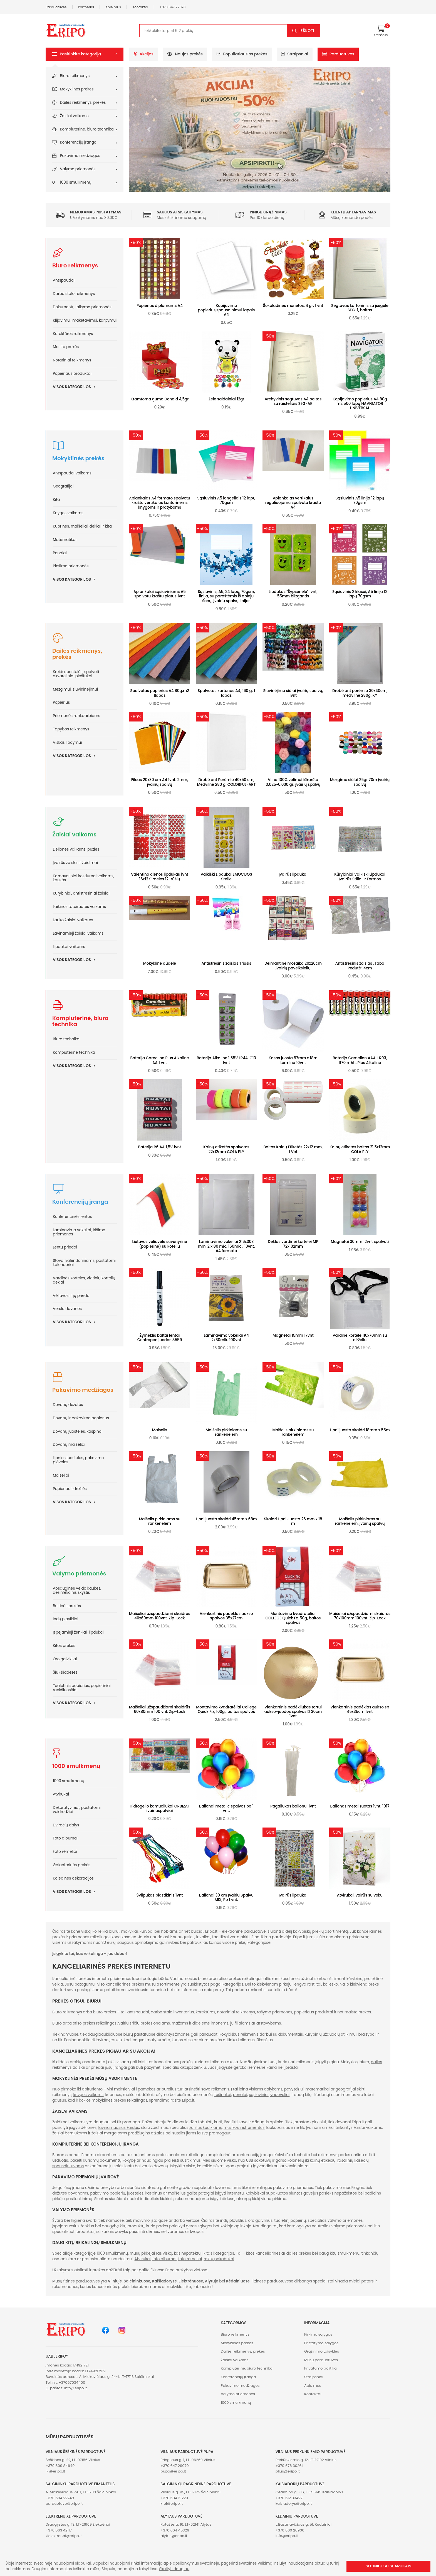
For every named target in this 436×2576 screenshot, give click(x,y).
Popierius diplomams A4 (160, 305)
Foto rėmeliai (65, 1851)
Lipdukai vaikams (69, 946)
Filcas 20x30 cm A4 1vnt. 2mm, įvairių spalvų (159, 782)
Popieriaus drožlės (70, 1488)
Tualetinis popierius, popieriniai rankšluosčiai (82, 1688)
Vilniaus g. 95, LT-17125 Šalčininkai (190, 2492)
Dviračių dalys (66, 1825)
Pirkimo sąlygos (318, 2334)
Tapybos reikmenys (71, 729)
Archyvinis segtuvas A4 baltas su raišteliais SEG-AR (293, 401)
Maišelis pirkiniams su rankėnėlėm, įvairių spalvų (360, 1521)
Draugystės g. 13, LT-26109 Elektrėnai (78, 2524)
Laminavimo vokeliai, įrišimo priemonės (79, 1232)
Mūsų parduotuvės (321, 2360)
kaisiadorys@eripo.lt (294, 2503)
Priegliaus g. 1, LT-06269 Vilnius (187, 2459)
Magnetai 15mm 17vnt (292, 1335)
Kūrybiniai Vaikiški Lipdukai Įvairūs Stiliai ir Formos (359, 876)
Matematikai (64, 539)
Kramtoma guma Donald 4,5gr (160, 399)
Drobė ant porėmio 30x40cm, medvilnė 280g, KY (359, 693)
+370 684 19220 (174, 2498)
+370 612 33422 (289, 2498)
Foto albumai (65, 1838)
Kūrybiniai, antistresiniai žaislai (81, 893)
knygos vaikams (88, 2094)
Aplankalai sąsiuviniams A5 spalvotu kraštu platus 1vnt (159, 594)
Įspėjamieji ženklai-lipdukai (78, 1632)
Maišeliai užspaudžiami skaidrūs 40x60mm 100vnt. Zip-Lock (159, 1616)
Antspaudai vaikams (72, 473)
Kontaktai (140, 7)
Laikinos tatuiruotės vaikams (79, 906)
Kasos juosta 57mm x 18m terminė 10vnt (293, 1060)
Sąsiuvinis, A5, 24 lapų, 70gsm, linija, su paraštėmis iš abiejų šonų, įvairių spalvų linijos (226, 596)
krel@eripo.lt (171, 2503)
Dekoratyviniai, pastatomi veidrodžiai (77, 1809)
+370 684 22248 (60, 2498)
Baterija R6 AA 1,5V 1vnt (159, 1147)
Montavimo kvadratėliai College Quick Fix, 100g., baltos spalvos (226, 1709)
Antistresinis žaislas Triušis (226, 963)
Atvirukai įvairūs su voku (360, 1895)
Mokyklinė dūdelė (159, 963)
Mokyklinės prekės (77, 89)
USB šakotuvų (258, 2160)
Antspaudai (64, 280)
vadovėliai (280, 2094)
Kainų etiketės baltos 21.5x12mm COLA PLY (360, 1149)
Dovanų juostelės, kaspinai (77, 1431)
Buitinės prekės (67, 1606)
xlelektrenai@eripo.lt (64, 2535)
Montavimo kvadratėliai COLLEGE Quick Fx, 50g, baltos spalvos (293, 1618)
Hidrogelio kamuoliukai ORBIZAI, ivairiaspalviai (159, 1808)
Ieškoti (306, 30)
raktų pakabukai (219, 2259)
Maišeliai (61, 1475)
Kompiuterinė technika (74, 1052)
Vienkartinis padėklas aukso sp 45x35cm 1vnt (359, 1709)
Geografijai (63, 486)
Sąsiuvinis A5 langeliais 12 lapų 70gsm (226, 500)
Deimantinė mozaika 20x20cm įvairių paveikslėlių (293, 966)
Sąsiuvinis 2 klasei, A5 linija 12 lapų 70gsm (359, 594)
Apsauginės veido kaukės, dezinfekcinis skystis (77, 1590)
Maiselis (159, 1430)
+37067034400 (72, 2382)
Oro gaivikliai (65, 1659)
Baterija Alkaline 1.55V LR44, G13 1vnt (226, 1060)
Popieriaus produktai (72, 373)
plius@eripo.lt (288, 2471)
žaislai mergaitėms (109, 2133)
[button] (84, 54)
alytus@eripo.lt (173, 2535)
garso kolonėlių (290, 2160)
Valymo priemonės (78, 169)
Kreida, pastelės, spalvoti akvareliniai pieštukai (76, 674)
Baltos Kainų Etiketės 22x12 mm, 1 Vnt (293, 1149)
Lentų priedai (65, 1247)
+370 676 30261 (289, 2465)
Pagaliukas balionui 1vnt (293, 1806)
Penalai (60, 553)
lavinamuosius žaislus (118, 2127)
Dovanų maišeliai (69, 1444)
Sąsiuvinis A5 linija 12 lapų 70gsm (359, 500)
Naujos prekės (185, 54)
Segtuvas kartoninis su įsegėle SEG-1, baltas (359, 308)
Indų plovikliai (65, 1619)
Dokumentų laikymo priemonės (82, 307)
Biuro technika (66, 1039)
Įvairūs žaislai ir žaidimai (75, 862)
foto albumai (164, 2259)
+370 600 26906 (290, 2530)
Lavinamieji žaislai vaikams (78, 933)
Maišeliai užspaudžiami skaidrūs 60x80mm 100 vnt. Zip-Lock (159, 1709)
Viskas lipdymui (67, 742)
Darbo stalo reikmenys (74, 293)
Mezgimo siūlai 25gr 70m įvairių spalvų (360, 782)
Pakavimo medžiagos (80, 155)
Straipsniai (294, 54)
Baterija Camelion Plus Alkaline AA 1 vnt (159, 1060)
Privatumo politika (320, 2368)
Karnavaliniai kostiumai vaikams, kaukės (83, 878)
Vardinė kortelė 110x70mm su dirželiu (360, 1338)
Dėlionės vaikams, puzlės (76, 849)
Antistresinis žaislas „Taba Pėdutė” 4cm (359, 966)
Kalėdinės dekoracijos (73, 1878)
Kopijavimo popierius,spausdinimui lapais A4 (226, 310)
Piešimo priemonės (70, 566)
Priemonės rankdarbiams (76, 715)
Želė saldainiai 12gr (226, 399)
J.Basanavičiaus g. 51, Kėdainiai (304, 2524)
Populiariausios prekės (242, 54)
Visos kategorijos (76, 386)
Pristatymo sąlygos (321, 2343)
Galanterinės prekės (71, 1865)
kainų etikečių (322, 2160)
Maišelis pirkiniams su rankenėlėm (226, 1432)
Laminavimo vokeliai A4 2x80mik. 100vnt (226, 1338)
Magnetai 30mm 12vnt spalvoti (360, 1241)
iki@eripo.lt (55, 2471)
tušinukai (222, 2094)
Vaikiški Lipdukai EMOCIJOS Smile (226, 876)
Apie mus (113, 7)
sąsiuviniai (258, 2094)
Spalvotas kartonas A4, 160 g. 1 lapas (226, 693)
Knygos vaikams (68, 513)
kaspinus (153, 2193)
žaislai (79, 2067)
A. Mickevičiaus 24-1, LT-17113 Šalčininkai (81, 2492)
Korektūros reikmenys (73, 333)
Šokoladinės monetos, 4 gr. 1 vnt (293, 305)
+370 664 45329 (174, 2530)
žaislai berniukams (69, 2133)
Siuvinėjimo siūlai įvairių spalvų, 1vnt (293, 693)
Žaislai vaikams (74, 116)
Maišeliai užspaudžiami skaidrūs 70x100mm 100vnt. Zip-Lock (359, 1616)
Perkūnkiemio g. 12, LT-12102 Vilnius (306, 2459)
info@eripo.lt (75, 2388)
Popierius (61, 702)
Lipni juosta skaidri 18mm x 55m (360, 1430)
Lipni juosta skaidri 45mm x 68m (226, 1519)
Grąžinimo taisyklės (321, 2351)
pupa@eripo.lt (173, 2471)
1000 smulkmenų (75, 182)
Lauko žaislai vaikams (73, 920)
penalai (240, 2094)
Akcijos (143, 54)
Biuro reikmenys (75, 75)
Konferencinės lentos (72, 1216)
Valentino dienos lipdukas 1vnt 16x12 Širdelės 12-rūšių (159, 876)
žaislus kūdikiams (205, 2127)
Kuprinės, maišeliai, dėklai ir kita (82, 526)
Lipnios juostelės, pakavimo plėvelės (78, 1460)
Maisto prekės (66, 346)
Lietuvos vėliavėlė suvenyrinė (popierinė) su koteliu (159, 1244)
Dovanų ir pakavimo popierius (81, 1418)
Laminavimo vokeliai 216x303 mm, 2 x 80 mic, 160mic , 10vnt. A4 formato (226, 1246)
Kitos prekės (64, 1645)
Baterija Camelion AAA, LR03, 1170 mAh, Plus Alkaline (360, 1060)
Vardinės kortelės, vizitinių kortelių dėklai (84, 1280)
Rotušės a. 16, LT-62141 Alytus (185, 2524)
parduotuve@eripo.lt (64, 2503)
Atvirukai (61, 1794)
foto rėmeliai (190, 2259)
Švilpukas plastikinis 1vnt (160, 1895)
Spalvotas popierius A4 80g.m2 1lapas (159, 693)
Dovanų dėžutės (68, 1404)
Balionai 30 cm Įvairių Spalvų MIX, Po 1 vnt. (226, 1897)
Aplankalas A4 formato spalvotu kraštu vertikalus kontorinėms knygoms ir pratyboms (159, 503)
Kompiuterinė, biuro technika (87, 129)
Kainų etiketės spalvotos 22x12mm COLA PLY (226, 1149)
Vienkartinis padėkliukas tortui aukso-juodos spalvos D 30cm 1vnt (293, 1712)
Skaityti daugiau (174, 2569)
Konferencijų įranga (78, 142)
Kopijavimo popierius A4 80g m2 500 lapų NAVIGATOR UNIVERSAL (360, 404)
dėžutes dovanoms (70, 2193)
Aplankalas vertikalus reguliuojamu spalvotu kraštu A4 (293, 503)
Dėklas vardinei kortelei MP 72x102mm (293, 1244)
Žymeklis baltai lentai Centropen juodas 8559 (159, 1338)
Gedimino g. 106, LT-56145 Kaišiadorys (309, 2492)
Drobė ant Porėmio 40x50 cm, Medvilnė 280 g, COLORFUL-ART (226, 782)
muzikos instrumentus (244, 2127)
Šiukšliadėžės (65, 1672)
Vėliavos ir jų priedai (71, 1295)
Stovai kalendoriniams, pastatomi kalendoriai (84, 1262)
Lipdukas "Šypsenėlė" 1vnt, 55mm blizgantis (293, 594)
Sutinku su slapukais (388, 2566)
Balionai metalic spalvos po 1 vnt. (226, 1808)
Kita (56, 499)
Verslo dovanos (67, 1308)
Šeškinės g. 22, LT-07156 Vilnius (73, 2459)
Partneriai (86, 7)
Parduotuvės (56, 7)
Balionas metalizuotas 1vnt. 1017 (359, 1806)
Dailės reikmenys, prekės (83, 102)
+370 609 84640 (60, 2465)
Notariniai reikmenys (72, 360)
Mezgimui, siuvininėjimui (75, 689)
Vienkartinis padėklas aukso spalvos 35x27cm (226, 1616)
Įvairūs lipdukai (293, 874)
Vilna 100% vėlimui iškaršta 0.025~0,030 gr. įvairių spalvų (293, 782)
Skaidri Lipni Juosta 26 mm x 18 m (293, 1521)
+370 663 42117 (59, 2530)
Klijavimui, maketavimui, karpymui (85, 320)
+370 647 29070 (173, 7)
